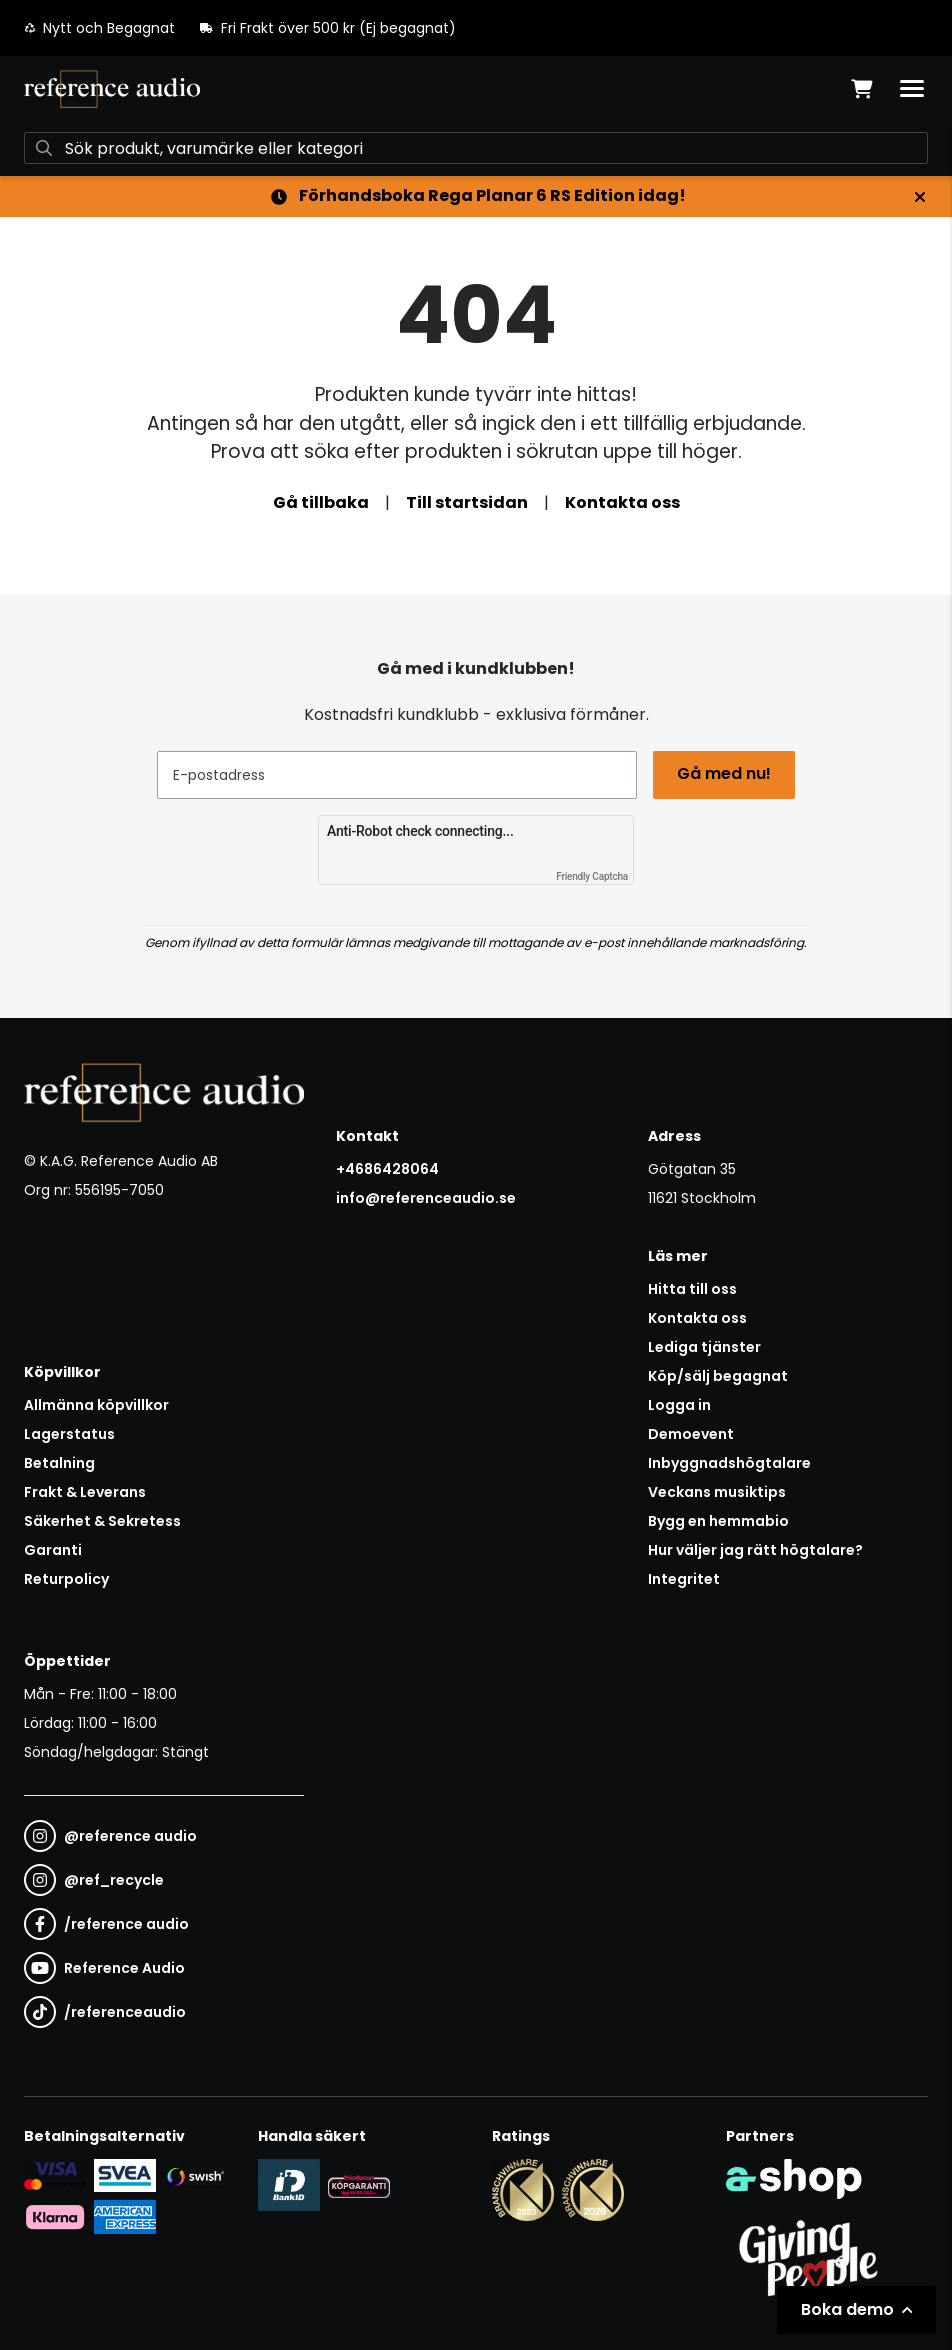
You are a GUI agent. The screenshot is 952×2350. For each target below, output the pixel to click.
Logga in (679, 1405)
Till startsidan (467, 502)
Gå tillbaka (321, 502)
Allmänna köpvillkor (96, 1405)
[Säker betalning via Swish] (195, 2176)
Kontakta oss (622, 502)
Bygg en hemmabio (718, 1521)
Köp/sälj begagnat (718, 1376)
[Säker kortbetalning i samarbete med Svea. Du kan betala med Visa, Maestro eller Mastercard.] (55, 2175)
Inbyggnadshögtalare (729, 1463)
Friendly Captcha (592, 876)
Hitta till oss (692, 1289)
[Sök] (476, 148)
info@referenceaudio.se (426, 1198)
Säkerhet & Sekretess (102, 1521)
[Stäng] (920, 197)
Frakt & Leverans (85, 1492)
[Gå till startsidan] (112, 89)
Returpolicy (66, 1579)
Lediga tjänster (704, 1347)
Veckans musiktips (717, 1492)
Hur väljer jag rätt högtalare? (755, 1550)
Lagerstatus (69, 1434)
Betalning (59, 1463)
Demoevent (691, 1434)
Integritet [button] (684, 1579)
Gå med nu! (724, 773)
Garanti (53, 1550)
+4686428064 (387, 1169)
